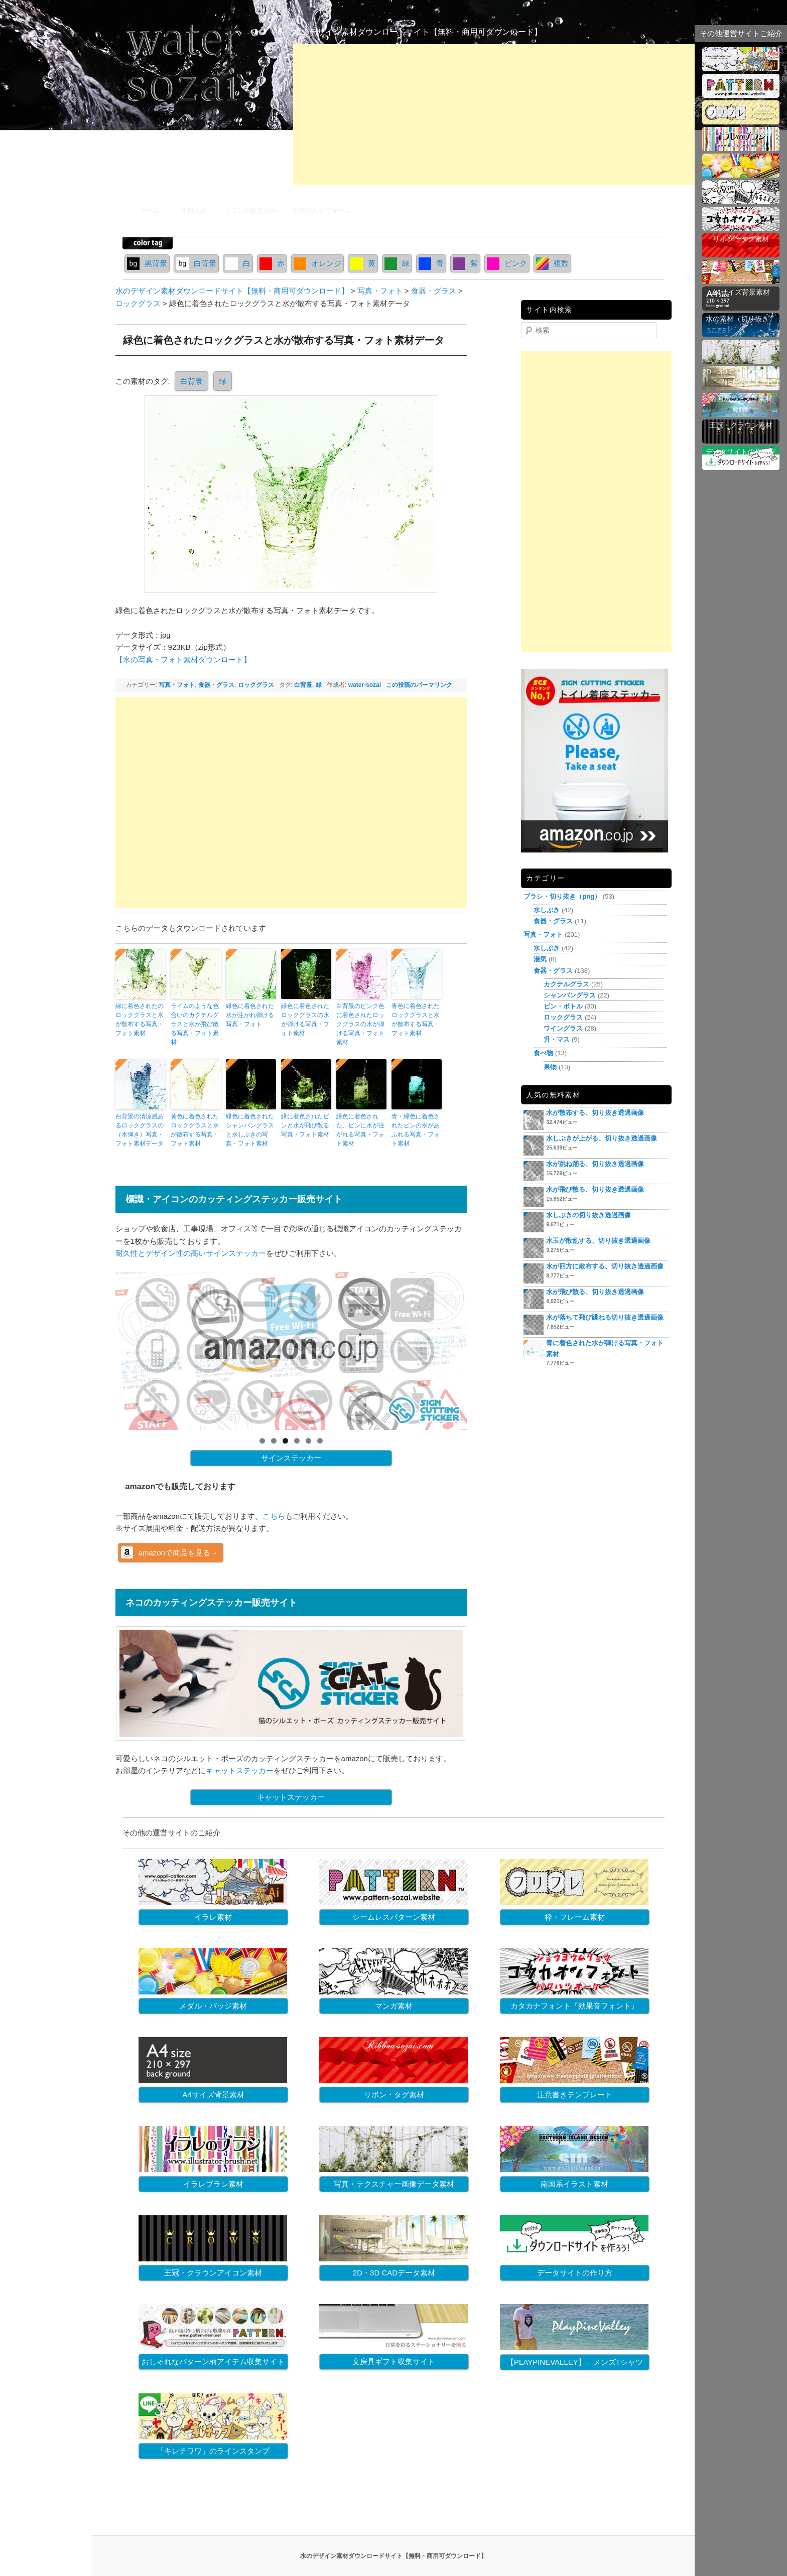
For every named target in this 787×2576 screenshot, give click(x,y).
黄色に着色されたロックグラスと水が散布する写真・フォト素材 (195, 1130)
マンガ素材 (394, 2005)
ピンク (507, 263)
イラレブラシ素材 (213, 2184)
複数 (552, 263)
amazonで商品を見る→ (178, 1552)
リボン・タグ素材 (394, 2094)
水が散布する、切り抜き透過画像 (595, 1112)
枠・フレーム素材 (575, 1917)
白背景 (196, 263)
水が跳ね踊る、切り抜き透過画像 (595, 1164)
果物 (550, 1067)
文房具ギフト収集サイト (393, 2361)
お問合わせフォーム (322, 210)
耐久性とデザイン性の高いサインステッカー (190, 1253)
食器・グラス (216, 684)
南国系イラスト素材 (574, 2184)
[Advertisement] (494, 114)
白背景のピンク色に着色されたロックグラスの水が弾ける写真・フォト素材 (360, 1024)
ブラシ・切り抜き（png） (562, 896)
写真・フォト (177, 684)
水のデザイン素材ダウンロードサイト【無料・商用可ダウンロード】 (417, 32)
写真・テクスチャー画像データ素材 (394, 2184)
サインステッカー (291, 1458)
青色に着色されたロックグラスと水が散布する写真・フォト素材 (415, 1020)
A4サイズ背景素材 (213, 2094)
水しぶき (547, 910)
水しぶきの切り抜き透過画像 (588, 1215)
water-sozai (364, 684)
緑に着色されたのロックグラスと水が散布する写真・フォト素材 (139, 1020)
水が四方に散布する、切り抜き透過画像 (605, 1266)
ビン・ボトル (563, 1006)
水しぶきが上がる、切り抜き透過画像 (601, 1138)
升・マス (557, 1039)
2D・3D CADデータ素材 (394, 2272)
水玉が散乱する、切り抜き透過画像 (598, 1240)
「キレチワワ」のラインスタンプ (213, 2451)
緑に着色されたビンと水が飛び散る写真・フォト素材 (305, 1125)
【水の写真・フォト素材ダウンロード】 (183, 659)
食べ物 (543, 1053)
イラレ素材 (213, 1917)
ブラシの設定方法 (250, 210)
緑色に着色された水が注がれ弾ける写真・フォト (250, 1015)
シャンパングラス (570, 995)
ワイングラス (563, 1028)
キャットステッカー (240, 1770)
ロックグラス (256, 684)
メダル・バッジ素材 (213, 2005)
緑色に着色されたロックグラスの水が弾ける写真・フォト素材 (305, 1020)
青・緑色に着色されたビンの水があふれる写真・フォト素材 (415, 1130)
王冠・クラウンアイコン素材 (213, 2272)
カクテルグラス (566, 984)
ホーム (150, 210)
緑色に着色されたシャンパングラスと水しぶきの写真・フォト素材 (250, 1130)
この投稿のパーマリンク (419, 684)
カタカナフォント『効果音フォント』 (574, 2005)
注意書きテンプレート (574, 2094)
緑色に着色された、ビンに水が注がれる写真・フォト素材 (360, 1130)
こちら (274, 1516)
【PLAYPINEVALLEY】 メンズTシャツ (574, 2362)
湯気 (540, 959)
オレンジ (317, 263)
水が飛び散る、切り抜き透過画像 (595, 1189)
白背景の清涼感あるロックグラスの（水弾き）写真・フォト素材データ (139, 1130)
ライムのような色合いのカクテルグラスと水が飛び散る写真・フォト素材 (195, 1024)
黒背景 (147, 263)
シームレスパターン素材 (393, 1917)
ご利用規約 (192, 210)
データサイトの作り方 (574, 2272)
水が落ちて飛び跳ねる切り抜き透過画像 (605, 1317)
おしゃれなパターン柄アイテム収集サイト (213, 2361)
